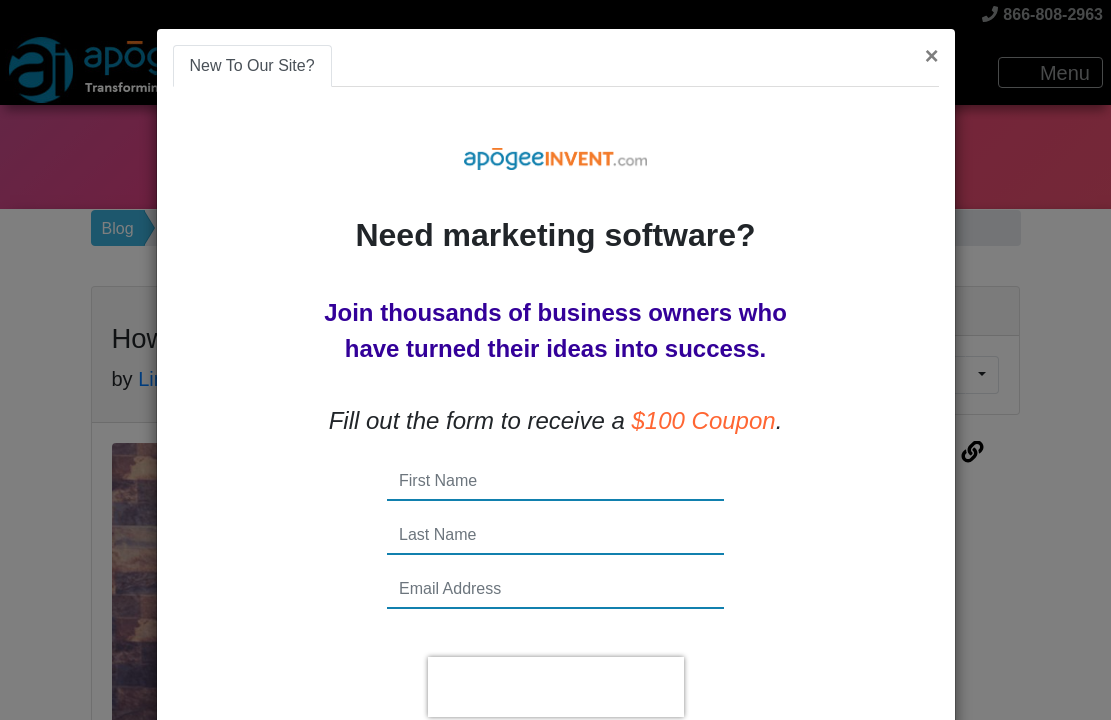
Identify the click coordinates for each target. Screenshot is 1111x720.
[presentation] (556, 687)
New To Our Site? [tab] (252, 65)
